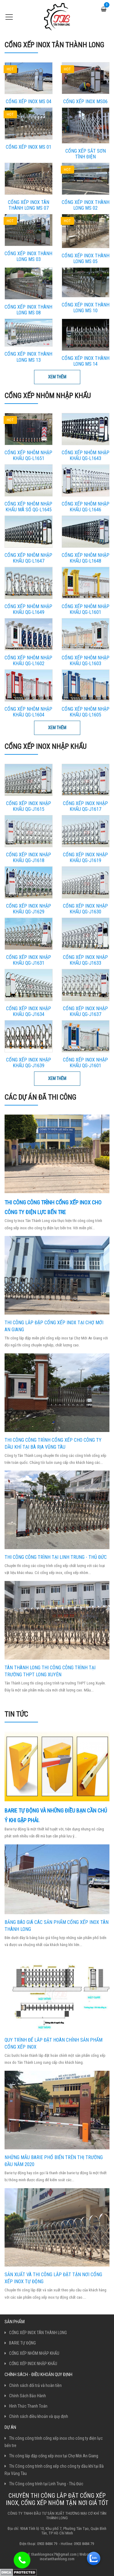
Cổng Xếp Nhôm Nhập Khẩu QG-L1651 (28, 455)
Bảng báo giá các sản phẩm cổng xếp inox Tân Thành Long (57, 1925)
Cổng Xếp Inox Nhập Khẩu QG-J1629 (28, 909)
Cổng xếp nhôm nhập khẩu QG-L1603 (85, 660)
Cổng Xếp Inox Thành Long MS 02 (85, 205)
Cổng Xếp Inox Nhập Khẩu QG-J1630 (85, 909)
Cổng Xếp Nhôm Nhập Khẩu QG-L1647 (28, 558)
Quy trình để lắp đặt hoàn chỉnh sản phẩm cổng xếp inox (53, 2043)
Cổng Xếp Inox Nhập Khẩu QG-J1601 (85, 1062)
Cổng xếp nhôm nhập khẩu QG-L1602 (28, 660)
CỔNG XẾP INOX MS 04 (28, 101)
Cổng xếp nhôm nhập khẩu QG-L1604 (28, 712)
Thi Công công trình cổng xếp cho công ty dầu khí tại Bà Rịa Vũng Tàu (53, 1443)
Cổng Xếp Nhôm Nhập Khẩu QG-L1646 (85, 507)
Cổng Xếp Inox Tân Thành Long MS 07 (28, 205)
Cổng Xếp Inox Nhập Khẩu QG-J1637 (85, 1011)
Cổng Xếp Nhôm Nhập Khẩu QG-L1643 (85, 455)
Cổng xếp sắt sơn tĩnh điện (85, 154)
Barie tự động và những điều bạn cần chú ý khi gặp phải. (56, 1815)
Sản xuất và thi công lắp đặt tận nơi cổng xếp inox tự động (53, 2278)
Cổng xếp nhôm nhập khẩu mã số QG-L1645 (28, 507)
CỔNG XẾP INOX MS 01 (28, 147)
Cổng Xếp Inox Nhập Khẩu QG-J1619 (85, 857)
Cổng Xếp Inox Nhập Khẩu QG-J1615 (28, 806)
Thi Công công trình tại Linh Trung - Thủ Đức (56, 1557)
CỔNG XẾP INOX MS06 (85, 101)
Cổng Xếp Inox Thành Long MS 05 (85, 258)
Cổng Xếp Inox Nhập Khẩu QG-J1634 (28, 1011)
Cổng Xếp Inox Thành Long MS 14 (85, 361)
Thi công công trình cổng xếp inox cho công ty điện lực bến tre (53, 1207)
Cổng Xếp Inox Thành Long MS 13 (28, 357)
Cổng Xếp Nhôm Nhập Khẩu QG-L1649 (28, 609)
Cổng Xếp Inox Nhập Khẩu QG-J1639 (28, 1062)
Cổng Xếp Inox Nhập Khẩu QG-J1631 (28, 960)
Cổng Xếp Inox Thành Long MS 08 (28, 310)
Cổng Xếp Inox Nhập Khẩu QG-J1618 (28, 857)
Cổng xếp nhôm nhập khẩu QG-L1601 (85, 609)
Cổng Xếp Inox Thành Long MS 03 (28, 256)
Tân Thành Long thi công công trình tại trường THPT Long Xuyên (50, 1671)
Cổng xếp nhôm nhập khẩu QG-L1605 (85, 712)
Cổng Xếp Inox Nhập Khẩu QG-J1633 (85, 960)
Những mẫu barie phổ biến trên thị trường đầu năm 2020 (54, 2161)
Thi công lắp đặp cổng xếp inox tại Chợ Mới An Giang (54, 1326)
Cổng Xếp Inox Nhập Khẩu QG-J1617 (85, 806)
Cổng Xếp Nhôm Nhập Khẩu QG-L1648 (85, 558)
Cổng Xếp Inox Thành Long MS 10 (85, 307)
